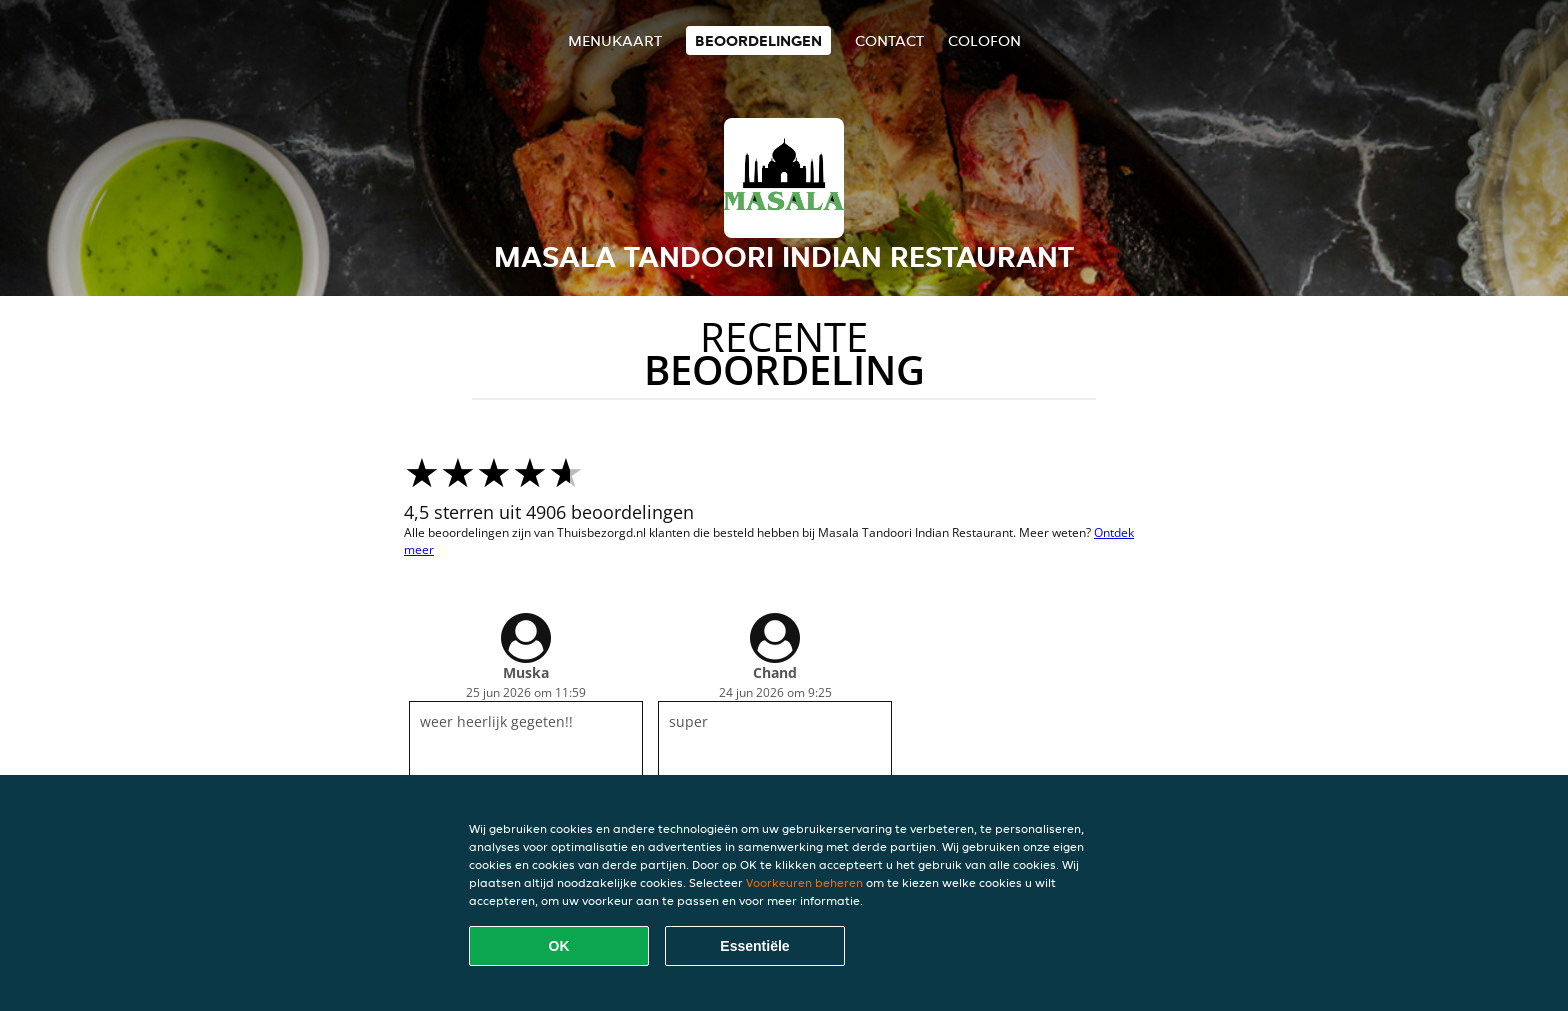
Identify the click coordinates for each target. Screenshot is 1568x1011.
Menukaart (615, 40)
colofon (984, 40)
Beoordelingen (758, 40)
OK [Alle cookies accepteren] (559, 946)
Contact (889, 40)
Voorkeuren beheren (804, 882)
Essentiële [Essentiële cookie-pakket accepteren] (754, 946)
